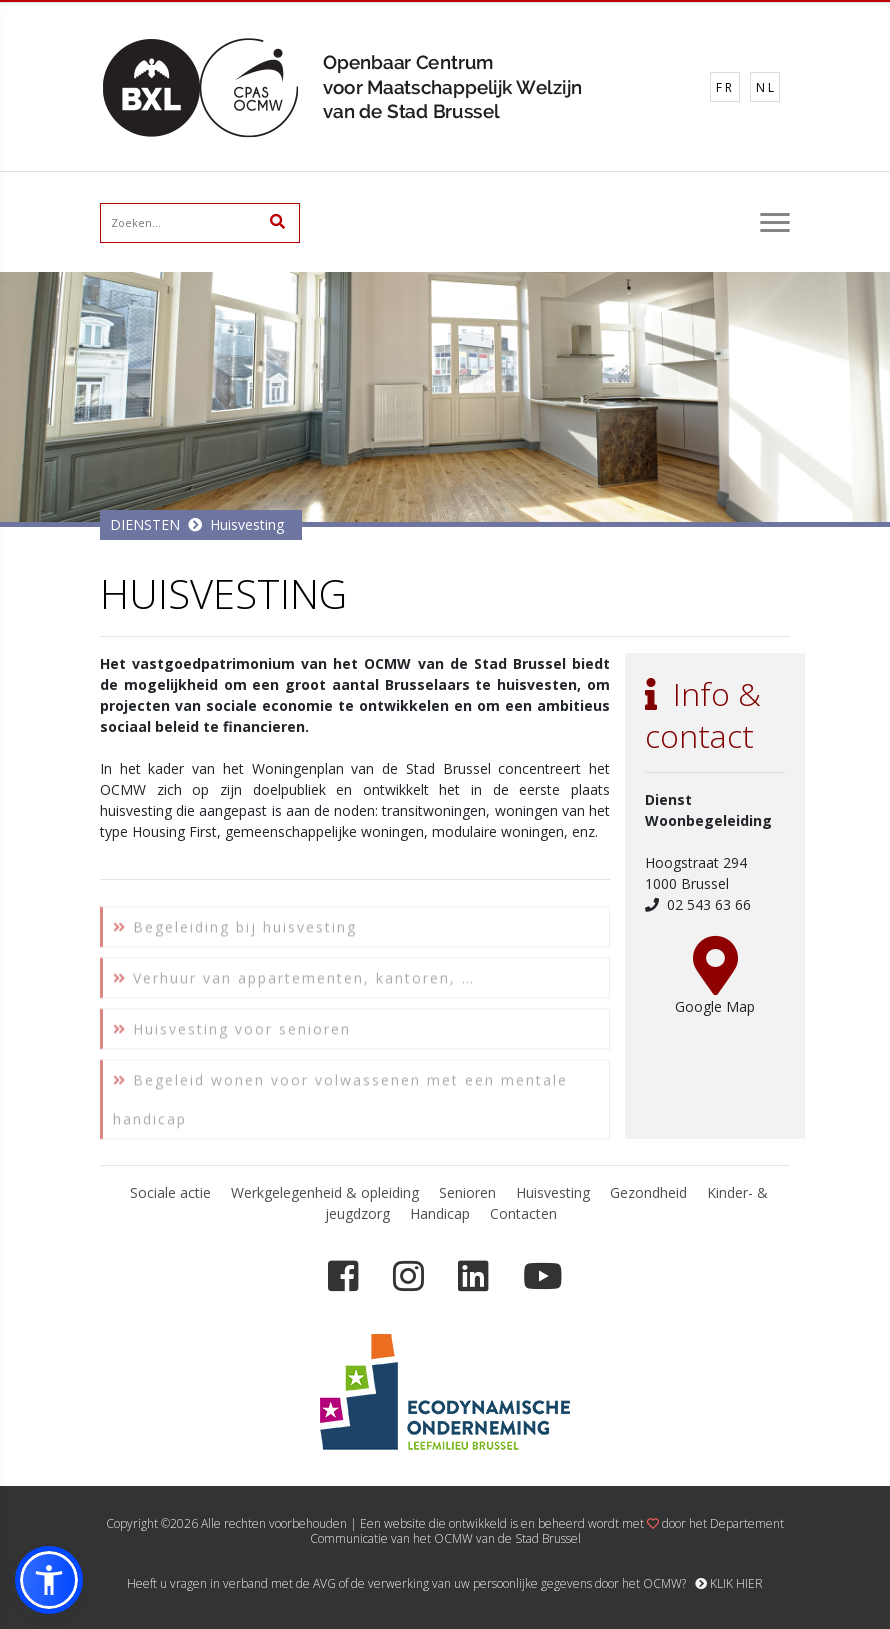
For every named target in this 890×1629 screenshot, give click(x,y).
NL (766, 87)
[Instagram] (408, 1276)
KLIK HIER (729, 1583)
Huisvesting (247, 524)
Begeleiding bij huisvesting (235, 936)
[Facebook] (343, 1276)
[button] (49, 1580)
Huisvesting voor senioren (232, 1038)
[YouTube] (542, 1276)
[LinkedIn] (473, 1276)
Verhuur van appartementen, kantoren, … (294, 987)
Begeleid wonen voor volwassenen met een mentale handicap (340, 1109)
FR (725, 87)
